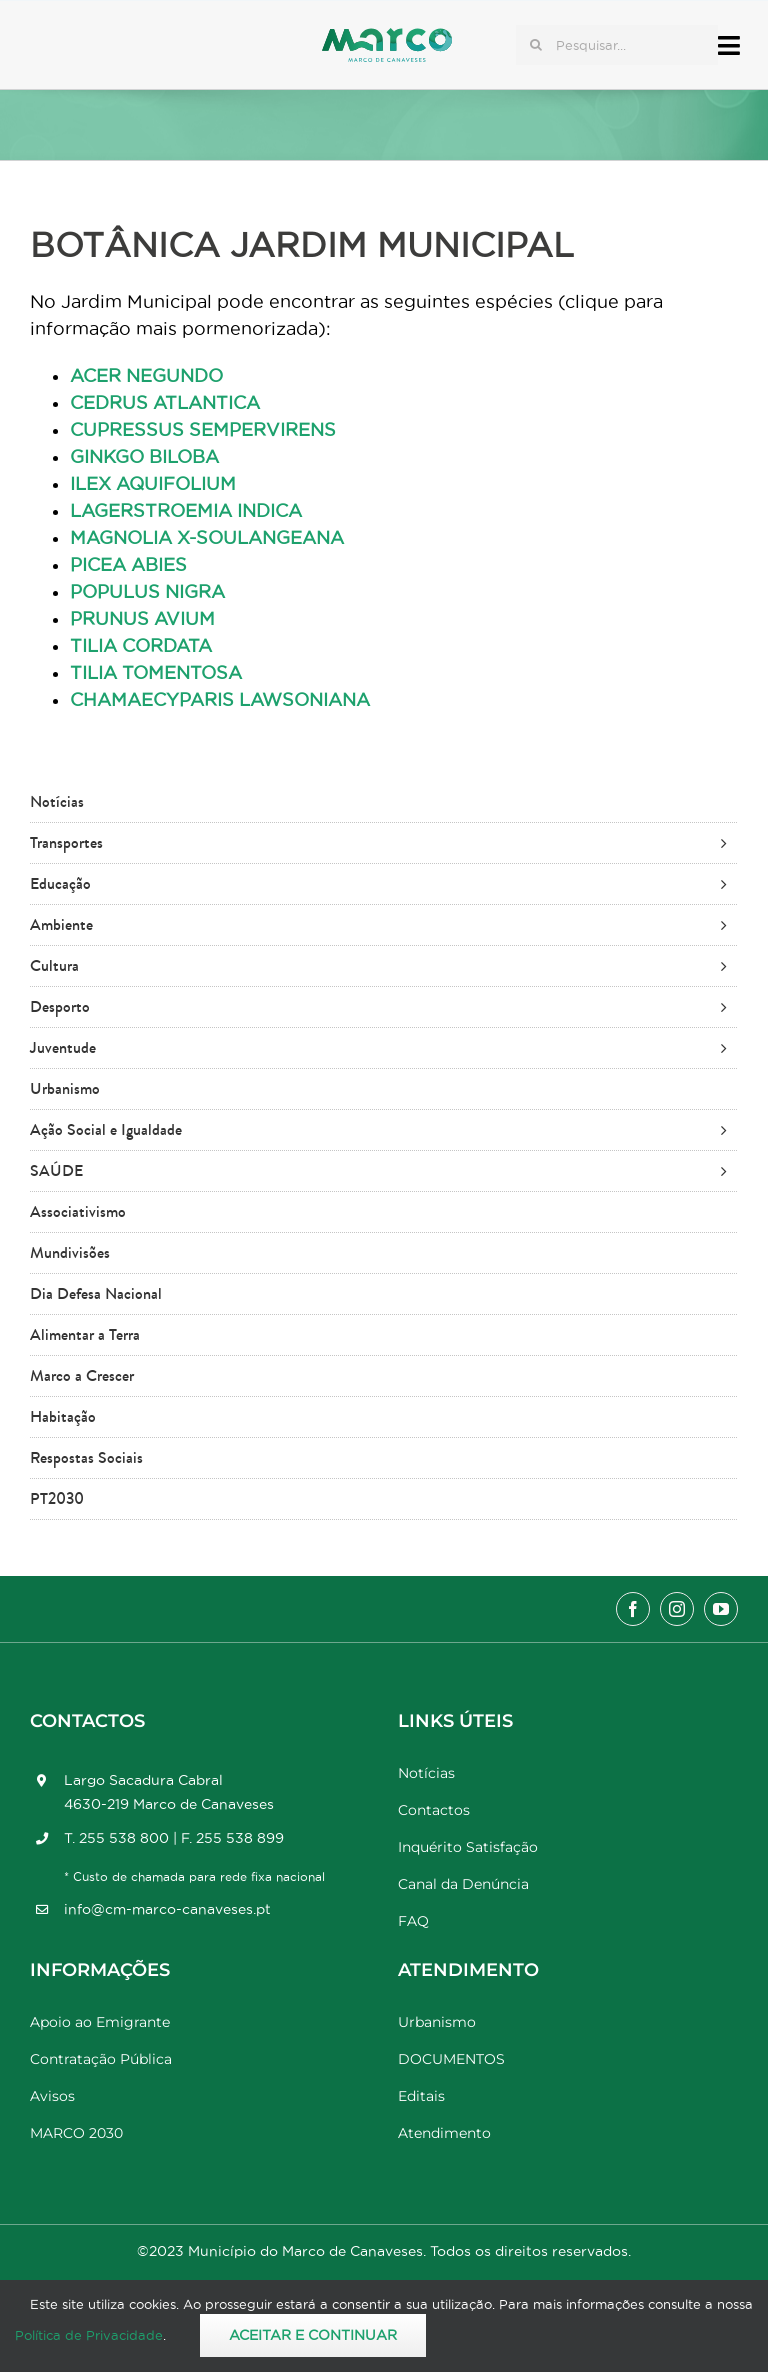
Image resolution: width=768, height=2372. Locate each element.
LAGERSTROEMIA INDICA (186, 510)
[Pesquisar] (536, 45)
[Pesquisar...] (617, 45)
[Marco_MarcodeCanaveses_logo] (387, 36)
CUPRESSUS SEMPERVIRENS (203, 429)
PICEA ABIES (128, 564)
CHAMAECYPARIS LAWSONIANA (220, 699)
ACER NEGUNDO (146, 375)
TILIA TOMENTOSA (156, 672)
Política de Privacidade (89, 2335)
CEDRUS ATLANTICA (165, 402)
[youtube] (721, 1609)
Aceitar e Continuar (313, 2335)
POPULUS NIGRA (147, 591)
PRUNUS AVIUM (142, 618)
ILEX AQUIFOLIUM (153, 483)
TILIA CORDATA (141, 645)
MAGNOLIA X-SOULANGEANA (207, 537)
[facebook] (633, 1609)
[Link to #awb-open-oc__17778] (729, 45)
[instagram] (677, 1609)
